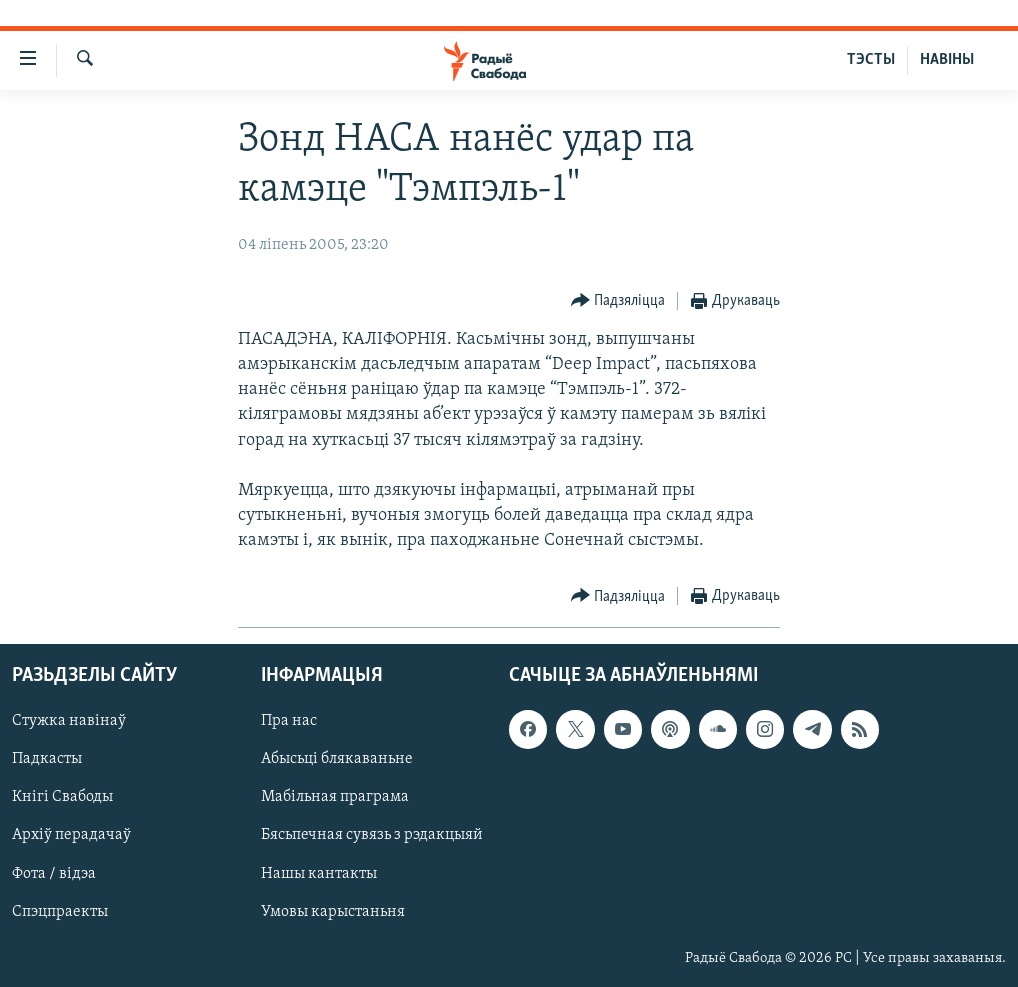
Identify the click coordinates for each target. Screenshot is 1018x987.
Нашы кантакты (319, 873)
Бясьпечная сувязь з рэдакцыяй (372, 835)
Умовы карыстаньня (333, 911)
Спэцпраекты (60, 911)
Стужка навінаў (69, 721)
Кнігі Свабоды (62, 797)
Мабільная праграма (335, 797)
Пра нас (289, 721)
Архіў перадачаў (71, 835)
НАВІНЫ (947, 60)
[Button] (618, 301)
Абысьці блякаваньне (337, 759)
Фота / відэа (54, 873)
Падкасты (47, 759)
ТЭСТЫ (871, 60)
